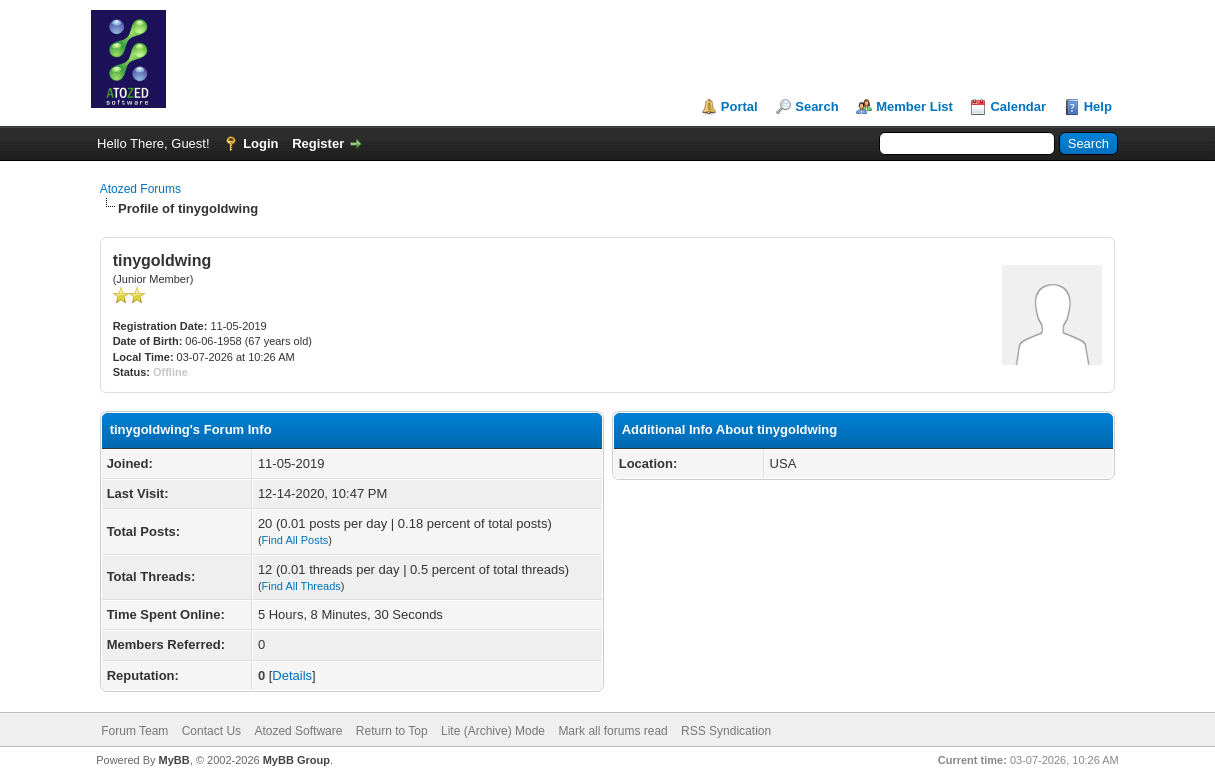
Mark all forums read (612, 731)
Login (260, 143)
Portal (739, 106)
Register (318, 143)
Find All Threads (301, 586)
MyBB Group (296, 760)
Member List (914, 106)
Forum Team (134, 731)
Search (816, 106)
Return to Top (392, 731)
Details (292, 675)
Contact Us (211, 731)
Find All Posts (295, 540)
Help (1098, 106)
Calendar (1018, 106)
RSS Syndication (726, 731)
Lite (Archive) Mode (493, 731)
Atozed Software (298, 731)
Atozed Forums (140, 189)
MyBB (174, 760)
